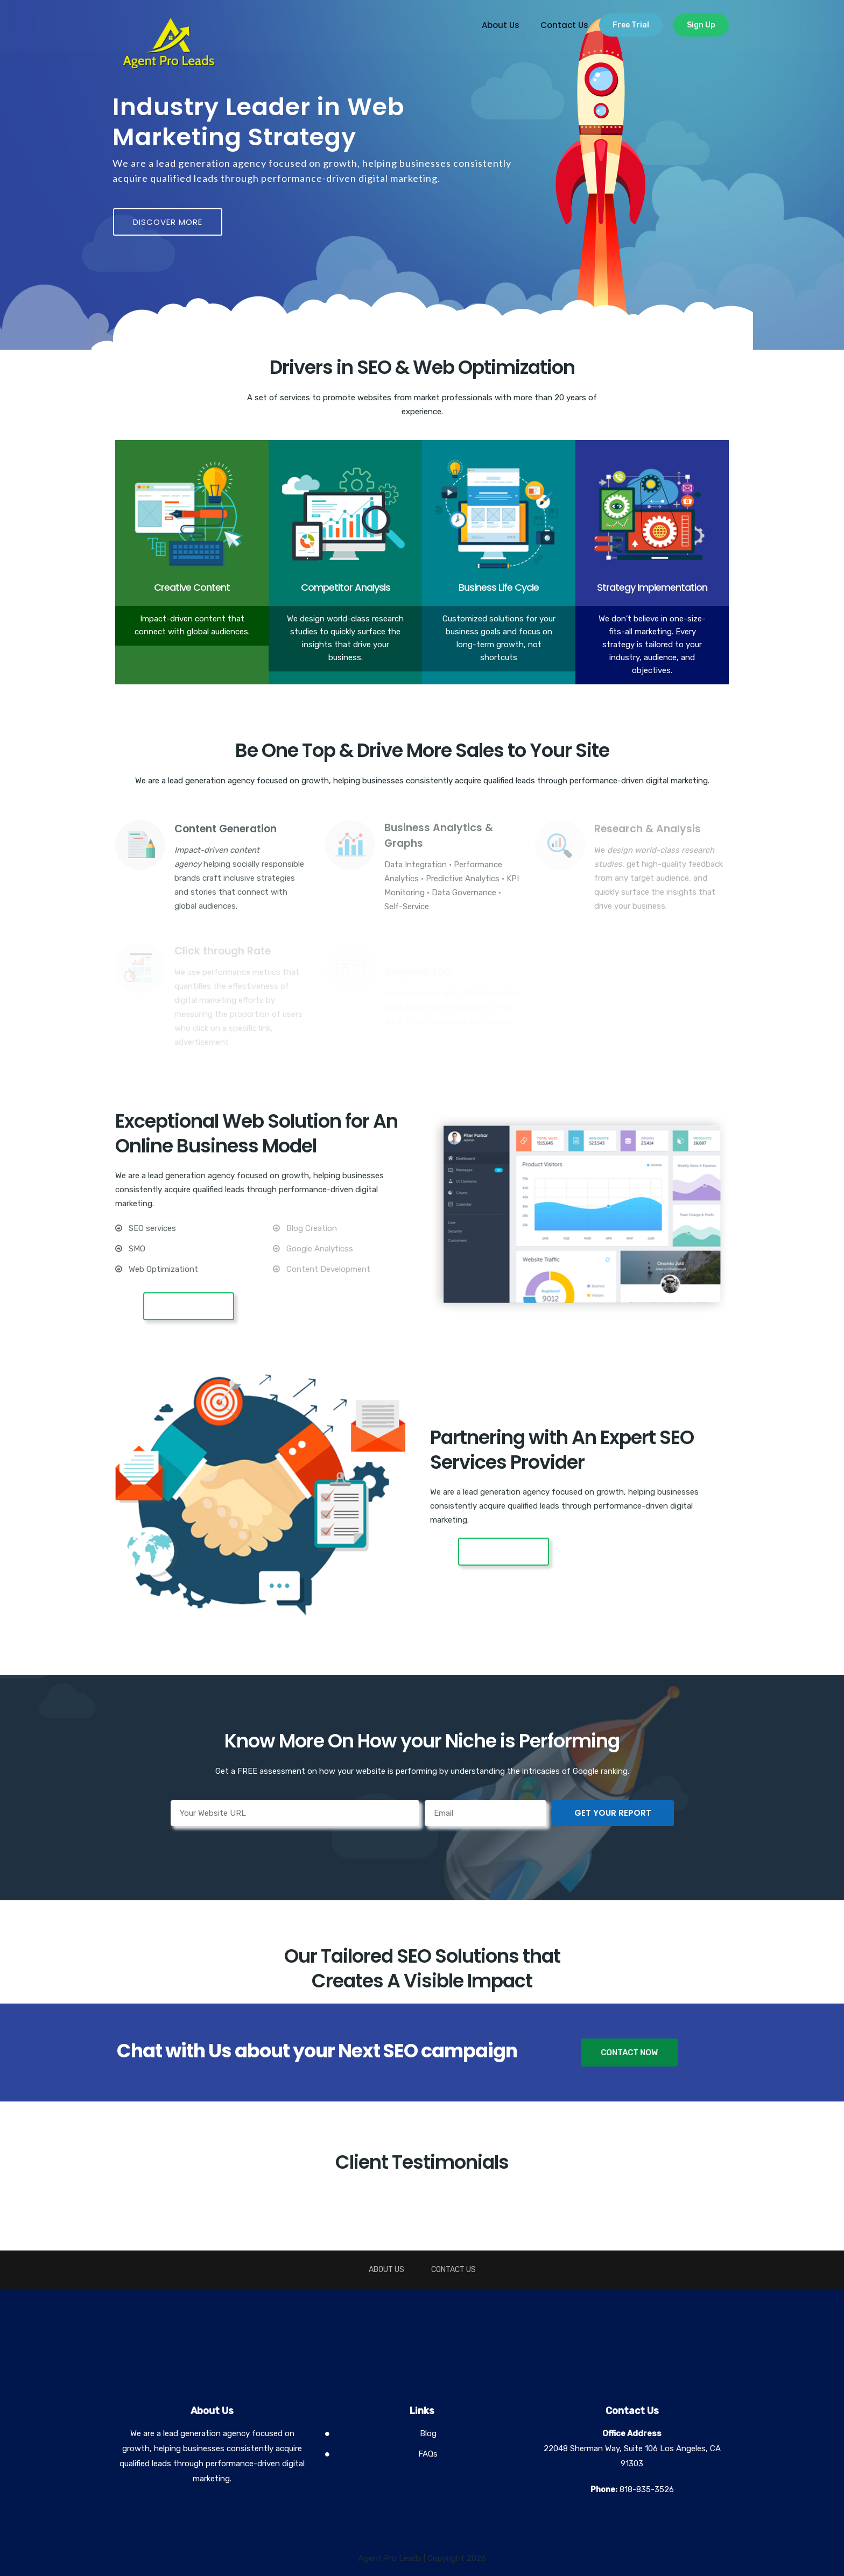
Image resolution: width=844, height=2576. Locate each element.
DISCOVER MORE (167, 222)
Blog (428, 2433)
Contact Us (564, 25)
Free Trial (631, 25)
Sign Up (701, 25)
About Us (500, 25)
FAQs (428, 2454)
